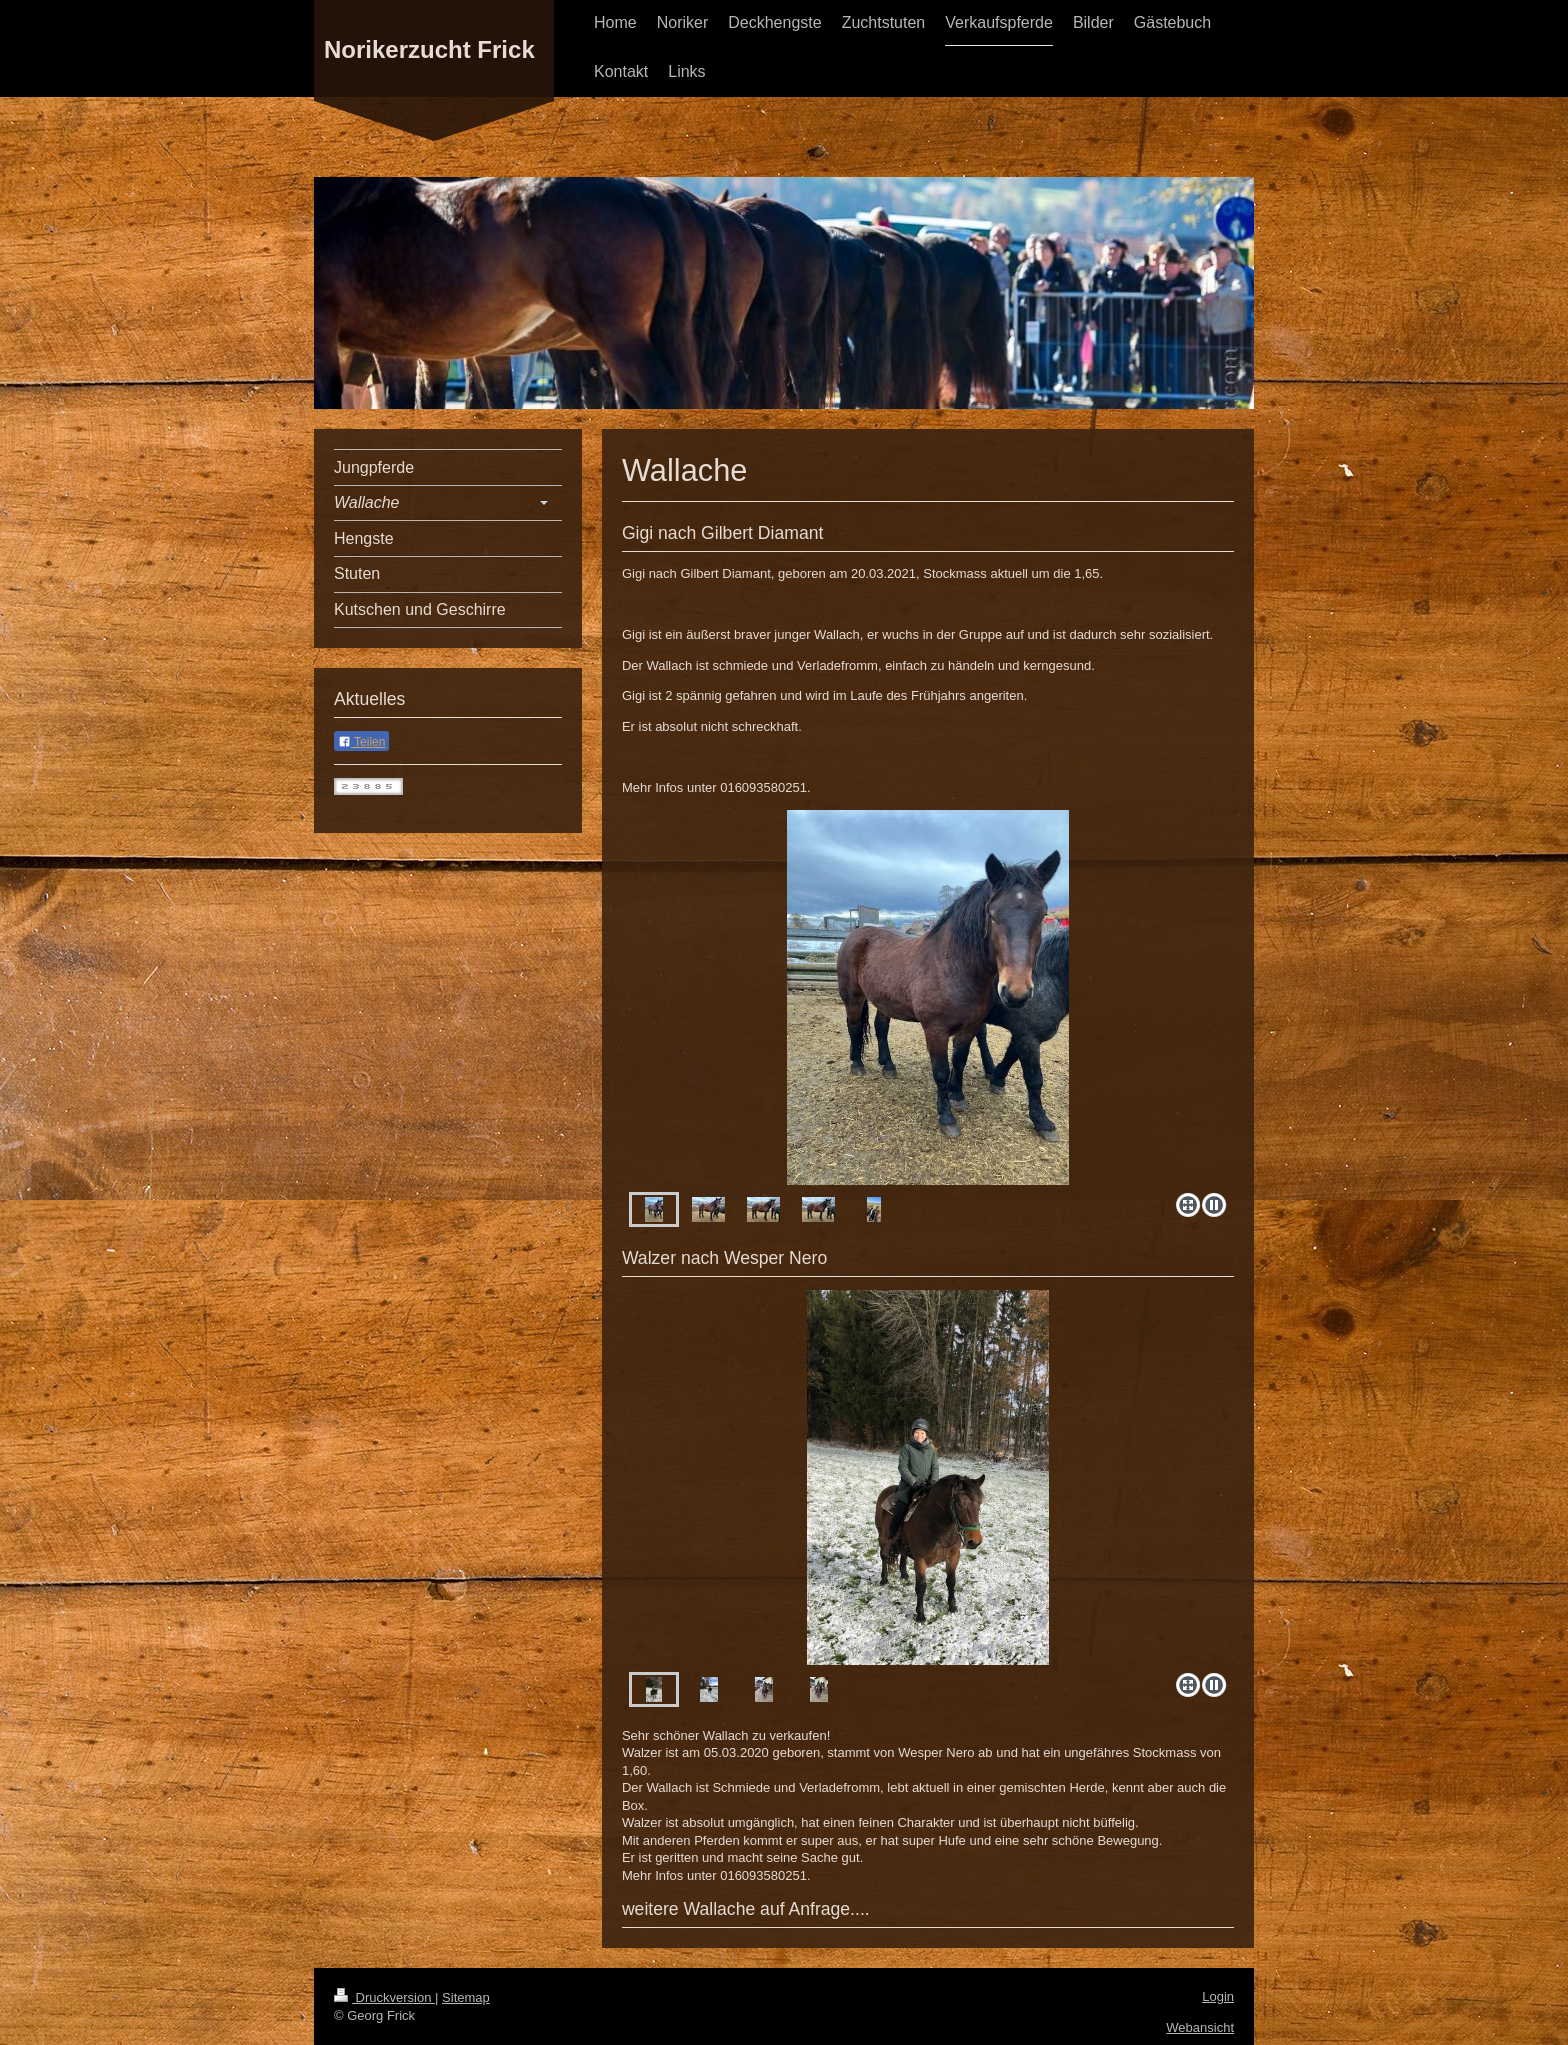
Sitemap (466, 1997)
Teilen (361, 742)
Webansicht (1200, 2027)
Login (1218, 1996)
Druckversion (384, 1997)
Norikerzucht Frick (429, 49)
